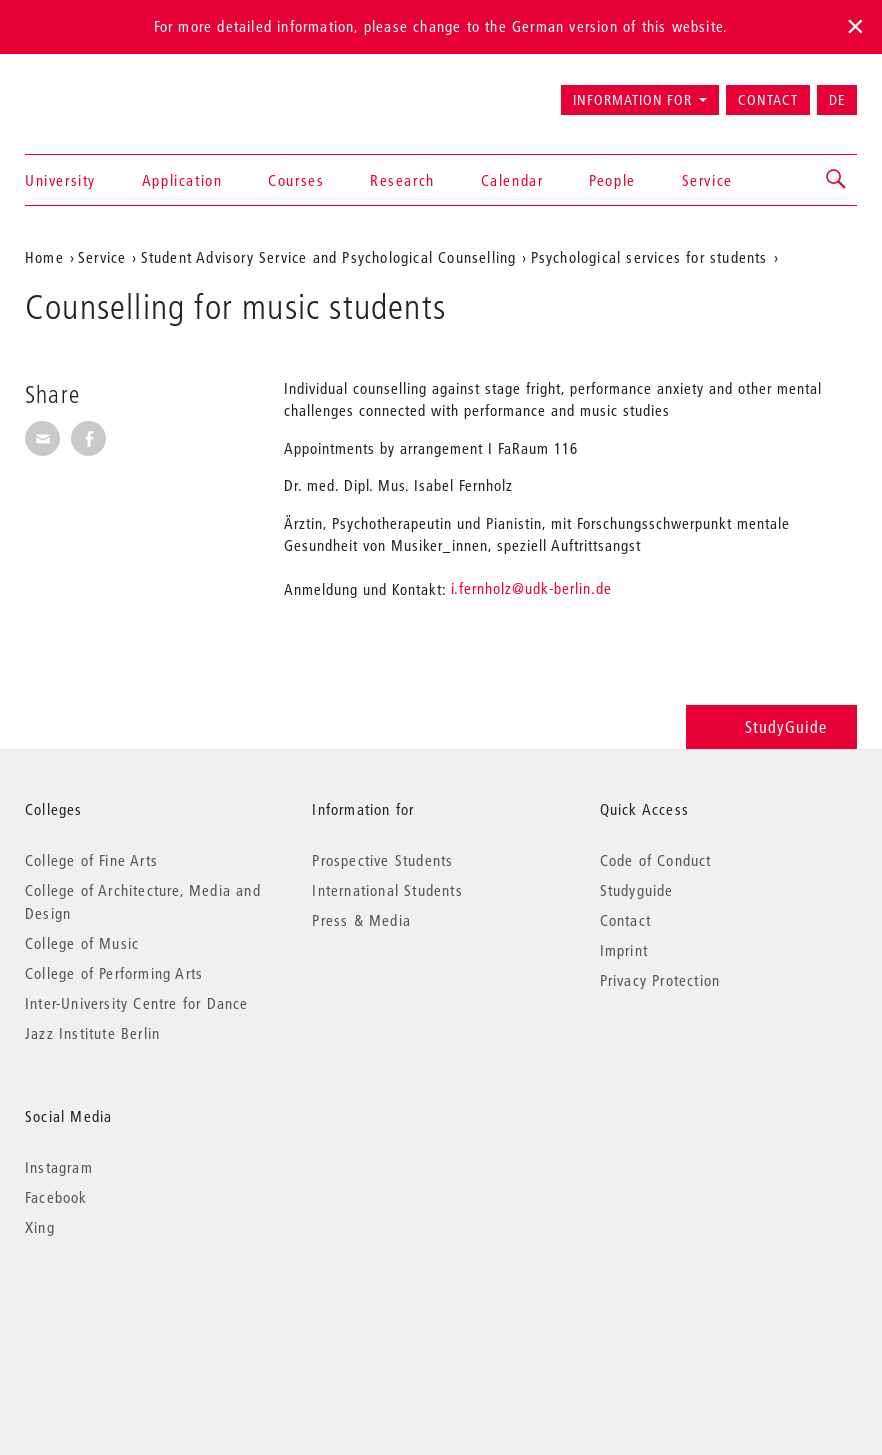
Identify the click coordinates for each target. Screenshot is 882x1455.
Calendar (512, 180)
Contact (768, 100)
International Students (387, 890)
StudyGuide (771, 726)
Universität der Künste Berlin (103, 91)
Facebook (56, 1197)
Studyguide (637, 890)
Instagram (59, 1167)
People (612, 180)
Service (707, 180)
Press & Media (361, 920)
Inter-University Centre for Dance (137, 1003)
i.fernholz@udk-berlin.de (531, 588)
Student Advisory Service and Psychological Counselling (329, 257)
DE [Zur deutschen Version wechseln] (837, 100)
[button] (837, 180)
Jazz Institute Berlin (92, 1033)
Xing (40, 1227)
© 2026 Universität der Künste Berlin (129, 1311)
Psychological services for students (649, 257)
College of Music (82, 943)
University (60, 180)
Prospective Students (382, 860)
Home (44, 257)
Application (182, 180)
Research (402, 180)
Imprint (624, 950)
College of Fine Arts (91, 860)
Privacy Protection (660, 980)
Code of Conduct (656, 860)
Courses (296, 180)
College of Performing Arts (114, 973)
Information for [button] (632, 100)
